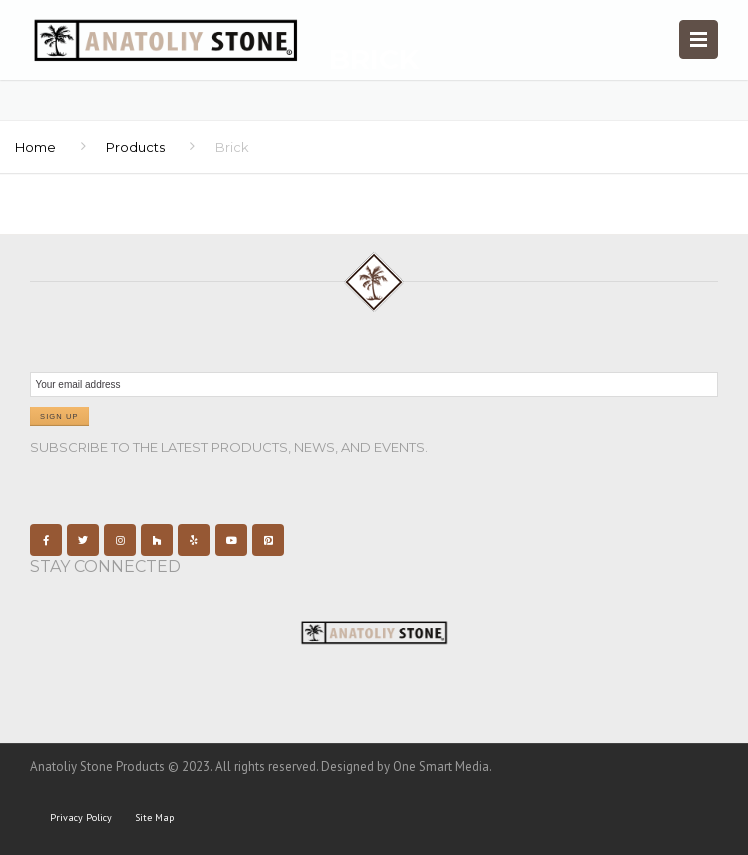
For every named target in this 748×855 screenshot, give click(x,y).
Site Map (154, 817)
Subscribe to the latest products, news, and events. (229, 447)
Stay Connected (105, 566)
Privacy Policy (81, 817)
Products (135, 147)
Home (35, 147)
